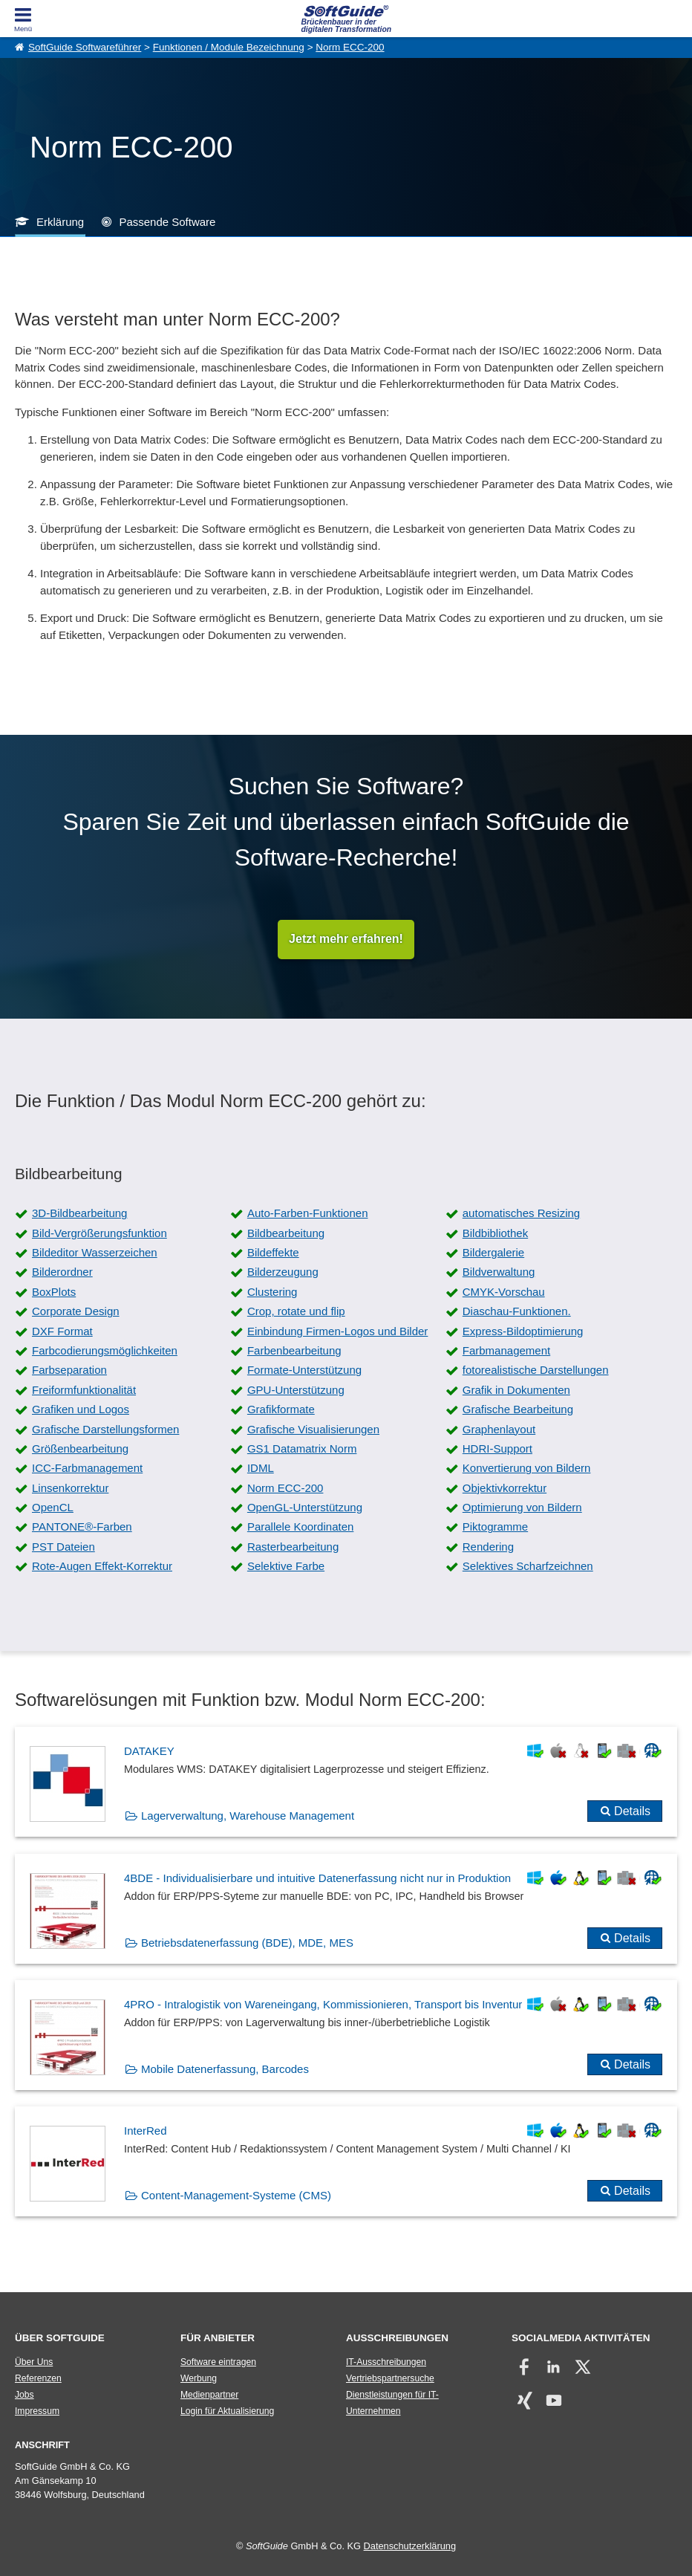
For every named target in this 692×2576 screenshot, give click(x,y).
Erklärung (60, 221)
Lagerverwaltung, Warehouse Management (247, 1816)
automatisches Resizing (521, 1213)
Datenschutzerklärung (410, 2546)
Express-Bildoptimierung (523, 1331)
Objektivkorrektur (504, 1488)
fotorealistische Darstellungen (536, 1370)
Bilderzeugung (283, 1272)
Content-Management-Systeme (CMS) (236, 2196)
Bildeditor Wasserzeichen (94, 1253)
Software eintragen (218, 2362)
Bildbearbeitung (285, 1233)
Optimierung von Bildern (522, 1508)
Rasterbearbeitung (293, 1546)
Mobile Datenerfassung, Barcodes (225, 2069)
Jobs (24, 2395)
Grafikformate (281, 1410)
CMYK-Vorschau (504, 1291)
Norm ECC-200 (350, 47)
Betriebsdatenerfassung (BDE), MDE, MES (247, 1942)
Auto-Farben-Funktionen (307, 1213)
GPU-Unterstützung (296, 1389)
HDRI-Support (497, 1448)
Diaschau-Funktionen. (517, 1311)
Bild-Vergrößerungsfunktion (99, 1233)
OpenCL (53, 1508)
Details (632, 1812)
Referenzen (38, 2378)
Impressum (37, 2411)
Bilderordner (62, 1272)
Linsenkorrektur (70, 1488)
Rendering (488, 1546)
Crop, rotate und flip (296, 1311)
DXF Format (62, 1331)
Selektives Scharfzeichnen (528, 1566)
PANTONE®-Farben (82, 1527)
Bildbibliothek (495, 1233)
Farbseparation (69, 1370)
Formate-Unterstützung (304, 1370)
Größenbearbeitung (80, 1448)
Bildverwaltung (499, 1272)
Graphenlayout (499, 1429)
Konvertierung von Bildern (527, 1468)
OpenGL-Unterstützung (304, 1508)
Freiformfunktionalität (84, 1389)
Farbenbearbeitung (294, 1350)
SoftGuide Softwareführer (84, 47)
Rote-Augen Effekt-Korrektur (102, 1566)
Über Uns (34, 2362)
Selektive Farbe (285, 1566)
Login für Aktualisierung (227, 2411)
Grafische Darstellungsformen (105, 1429)
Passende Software (167, 221)
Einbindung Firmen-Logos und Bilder (337, 1331)
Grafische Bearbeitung (518, 1410)
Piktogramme (495, 1527)
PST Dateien (63, 1546)
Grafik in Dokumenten (516, 1389)
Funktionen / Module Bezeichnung (228, 47)
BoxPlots (54, 1291)
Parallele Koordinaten (300, 1527)
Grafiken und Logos (80, 1410)
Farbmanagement (506, 1350)
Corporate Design (76, 1311)
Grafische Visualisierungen (313, 1429)
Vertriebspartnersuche (390, 2378)
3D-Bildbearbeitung (79, 1213)
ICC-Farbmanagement (87, 1468)
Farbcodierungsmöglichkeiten (104, 1350)
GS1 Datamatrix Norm (302, 1448)
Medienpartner (209, 2395)
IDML (260, 1468)
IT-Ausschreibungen (386, 2362)
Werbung (198, 2378)
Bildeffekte (273, 1253)
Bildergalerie (493, 1253)
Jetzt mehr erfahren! (346, 939)
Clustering (272, 1291)
